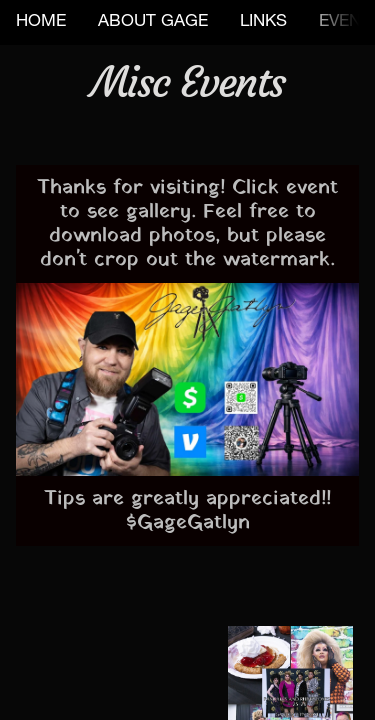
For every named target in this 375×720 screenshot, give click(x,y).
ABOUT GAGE (153, 22)
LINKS (263, 22)
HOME (41, 22)
